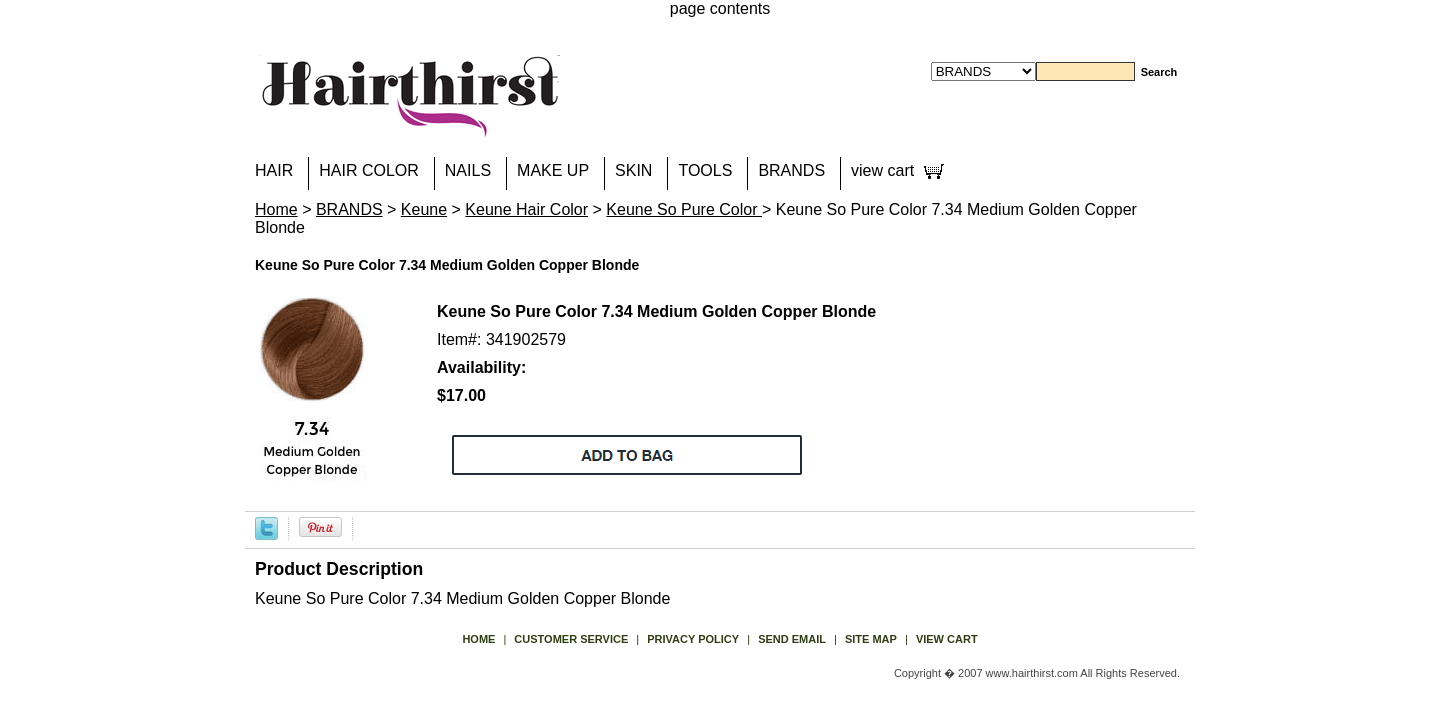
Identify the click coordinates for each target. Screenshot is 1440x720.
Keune (424, 209)
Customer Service (571, 639)
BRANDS (791, 170)
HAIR (274, 170)
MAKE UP (553, 170)
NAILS (468, 170)
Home (276, 209)
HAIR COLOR (369, 170)
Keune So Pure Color (684, 209)
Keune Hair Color (526, 209)
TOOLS (705, 170)
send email (792, 639)
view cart (882, 170)
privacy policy (693, 639)
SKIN (633, 170)
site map (871, 639)
